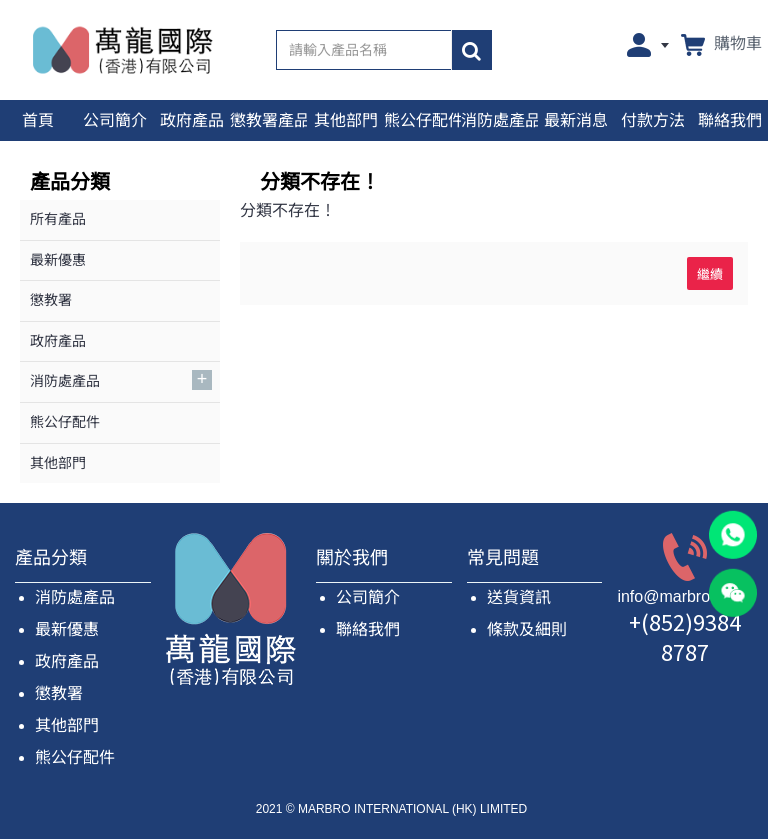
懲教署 (59, 693)
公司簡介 (368, 597)
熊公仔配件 (75, 757)
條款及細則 (527, 629)
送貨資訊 (519, 597)
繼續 (710, 273)
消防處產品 (75, 597)
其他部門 (67, 725)
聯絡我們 (368, 629)
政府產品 (67, 661)
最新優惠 (67, 629)
